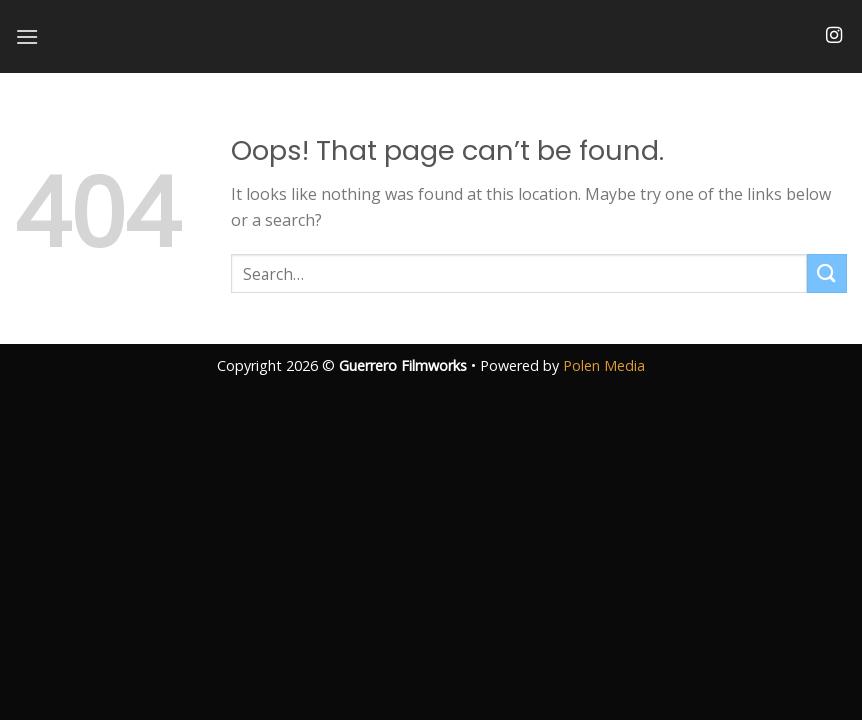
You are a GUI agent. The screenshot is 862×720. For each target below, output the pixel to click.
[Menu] (27, 36)
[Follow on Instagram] (834, 36)
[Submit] (827, 273)
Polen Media (604, 365)
